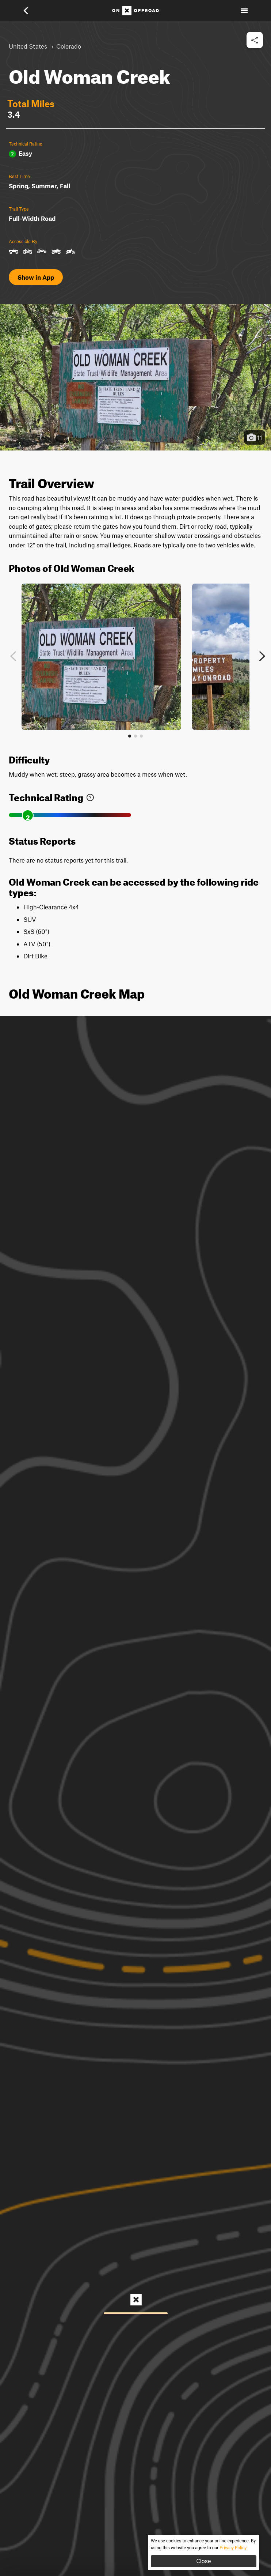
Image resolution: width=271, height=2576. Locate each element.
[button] (30, 10)
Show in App (36, 277)
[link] (90, 795)
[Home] (135, 10)
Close (203, 2561)
